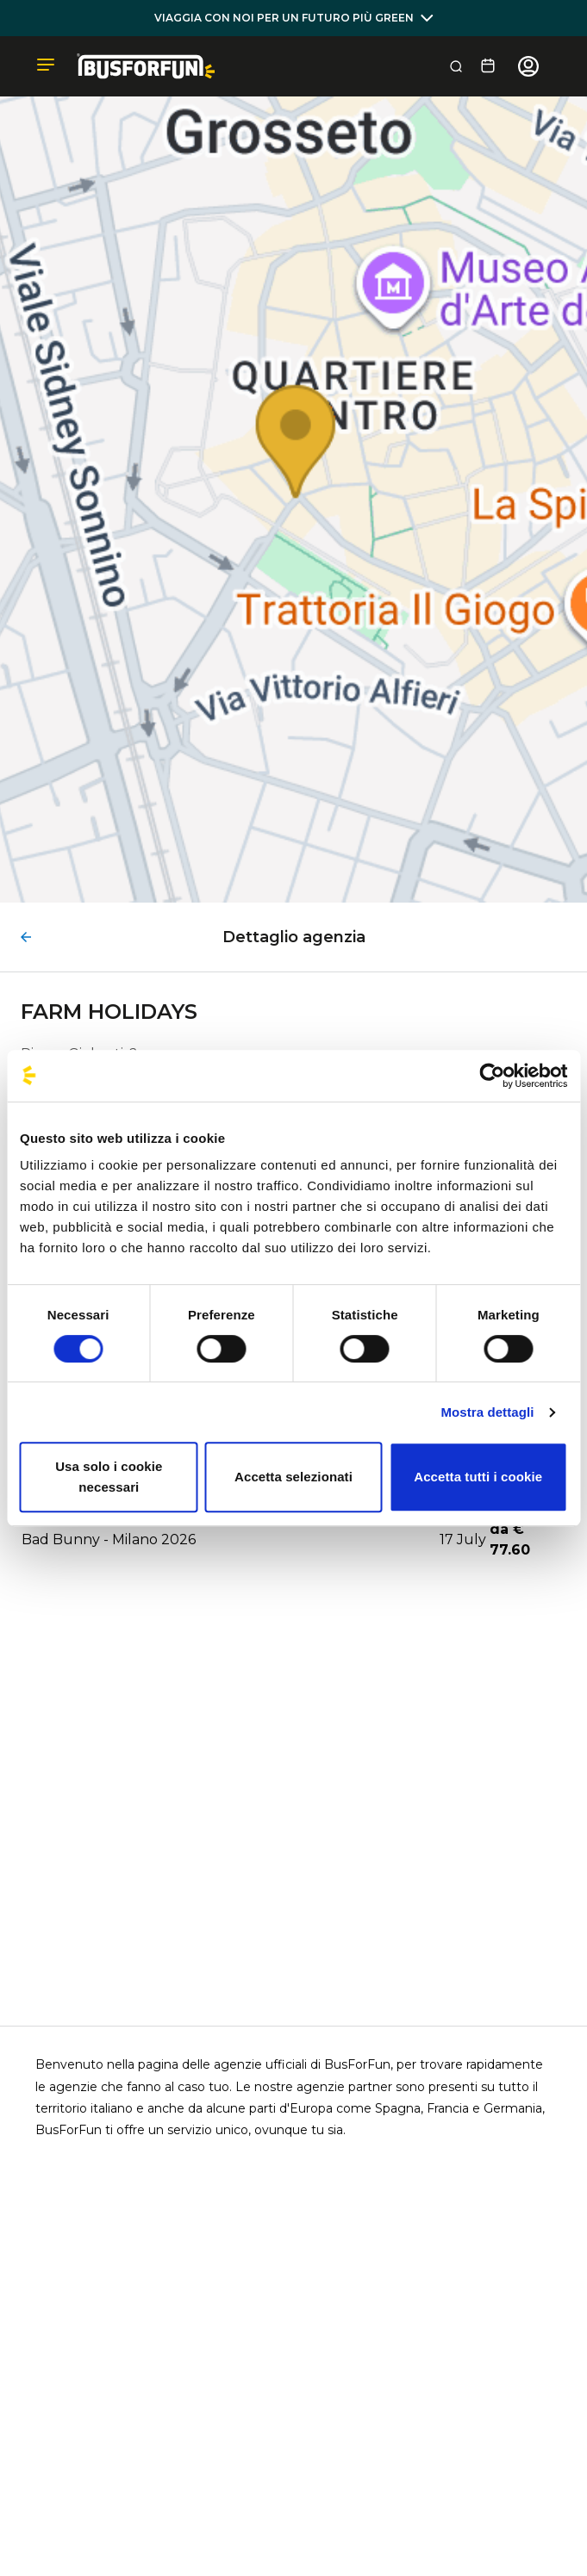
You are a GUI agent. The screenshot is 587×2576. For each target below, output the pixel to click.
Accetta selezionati (293, 1476)
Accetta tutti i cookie (478, 1476)
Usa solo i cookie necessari (108, 1476)
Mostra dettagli (487, 1412)
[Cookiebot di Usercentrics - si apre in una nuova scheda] (491, 1076)
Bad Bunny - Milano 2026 (109, 1539)
